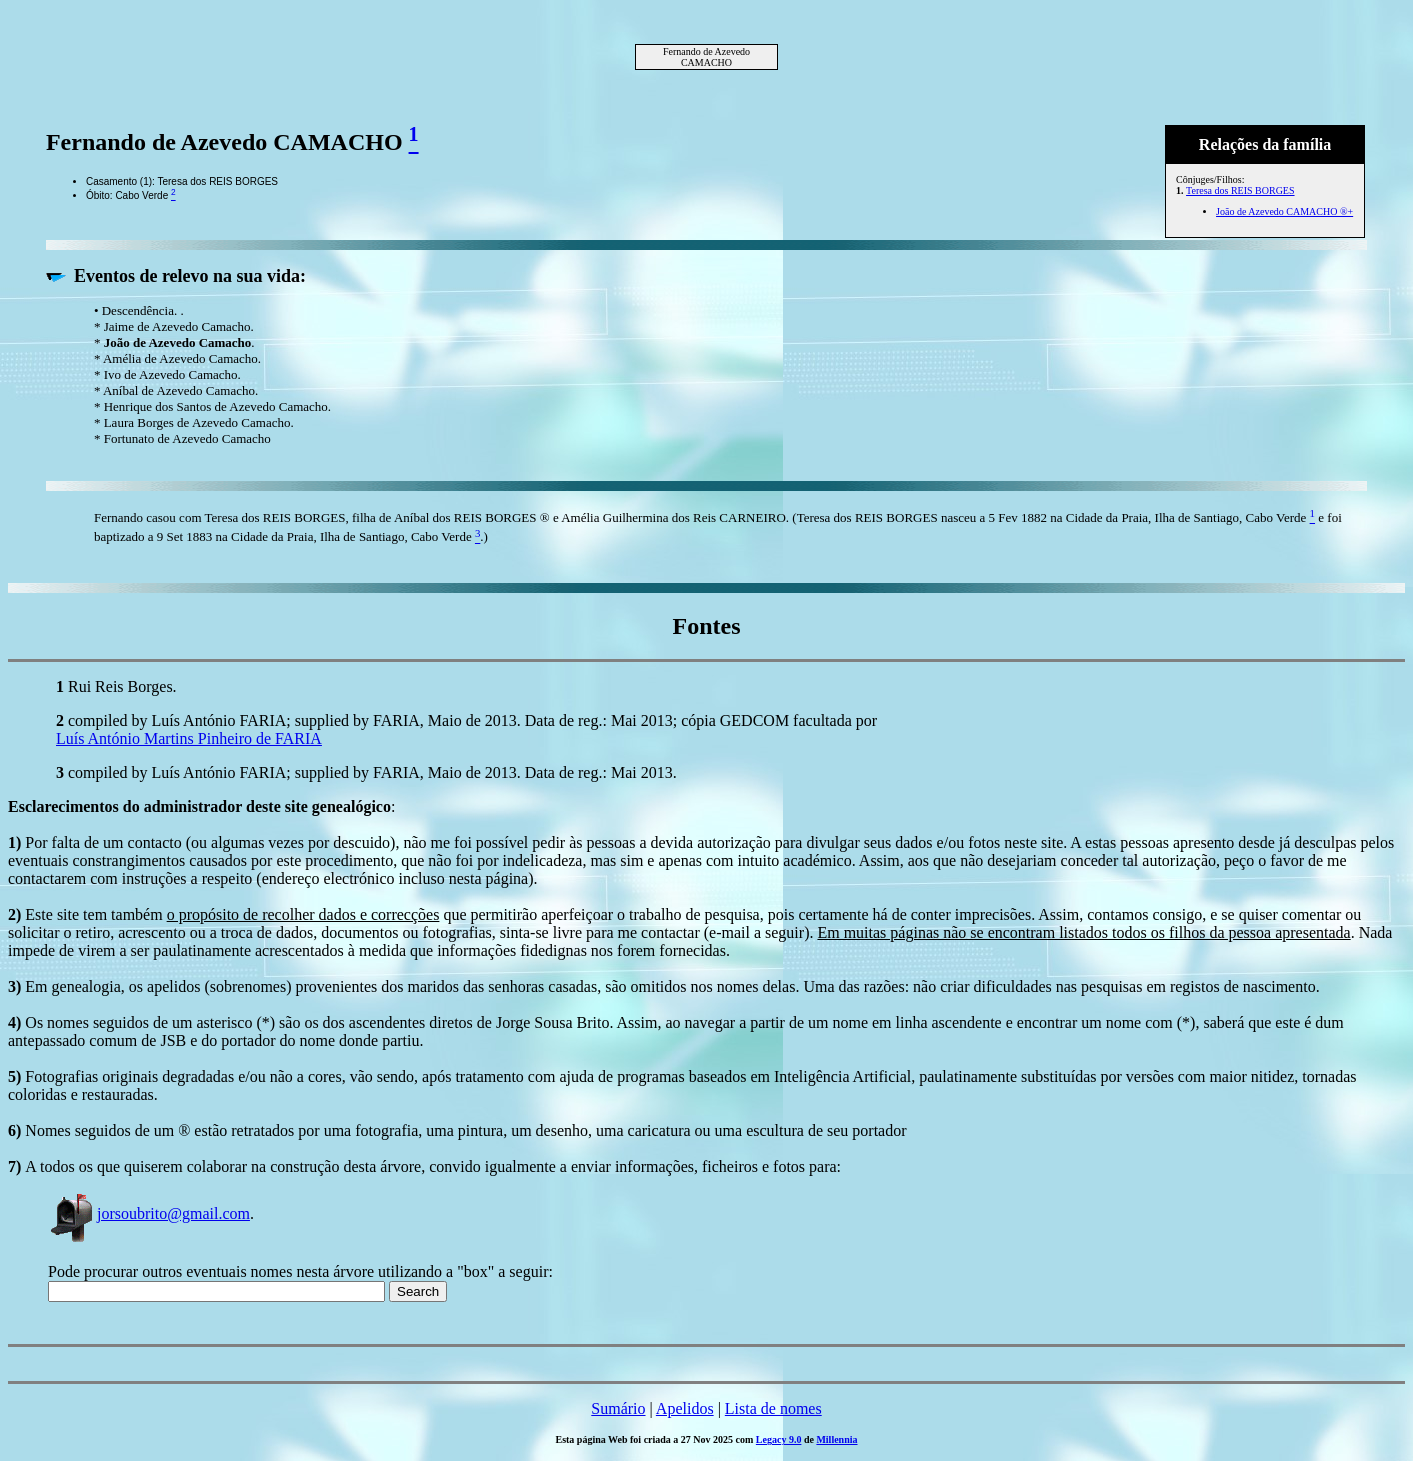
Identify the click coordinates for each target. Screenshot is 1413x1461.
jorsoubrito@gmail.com (149, 1213)
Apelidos (685, 1408)
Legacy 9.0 (779, 1439)
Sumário (618, 1408)
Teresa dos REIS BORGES (1240, 190)
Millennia (836, 1439)
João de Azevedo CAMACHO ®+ (1284, 211)
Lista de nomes (773, 1408)
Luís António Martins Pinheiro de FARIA (189, 738)
